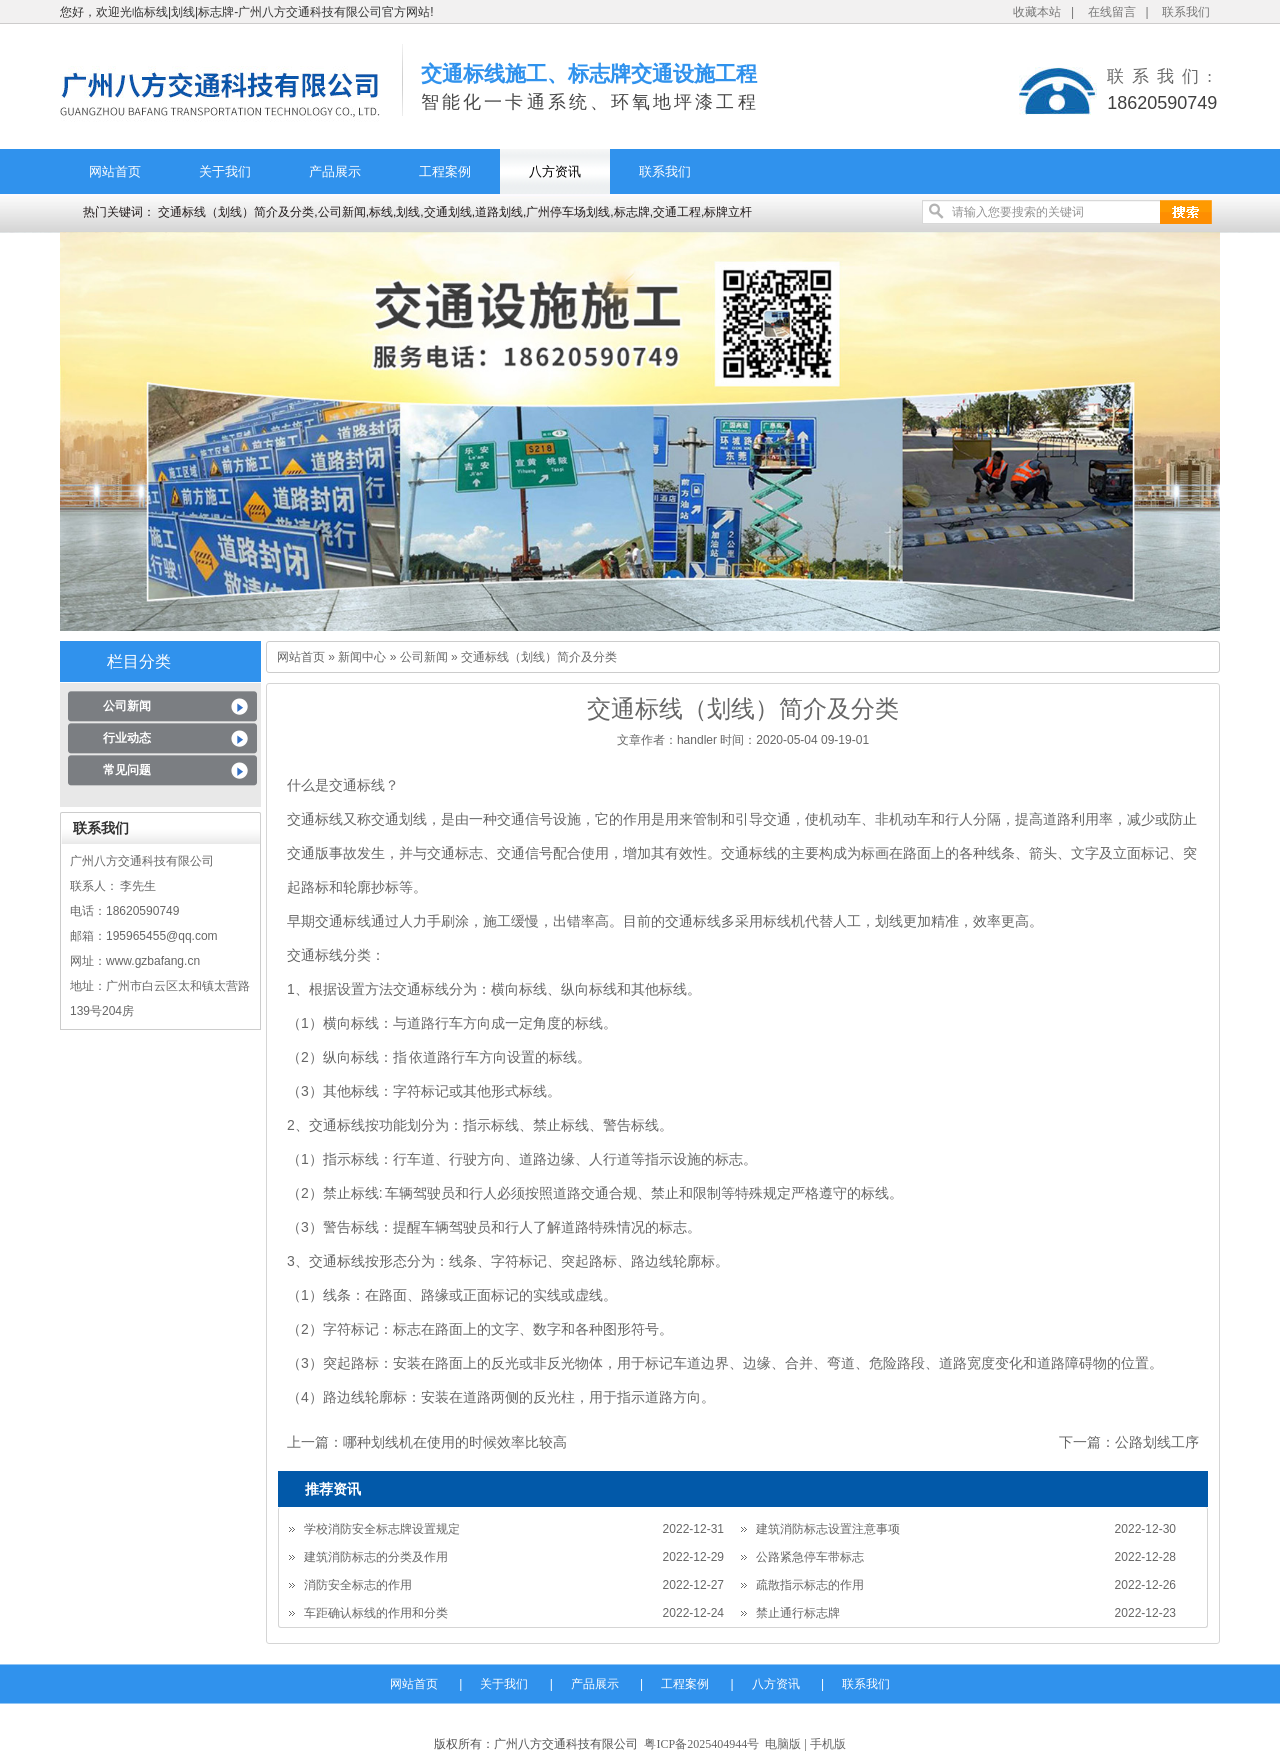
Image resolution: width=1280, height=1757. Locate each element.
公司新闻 (127, 706)
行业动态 (127, 738)
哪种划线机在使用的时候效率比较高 (455, 1442)
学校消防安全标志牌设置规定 (382, 1529)
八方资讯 (555, 171)
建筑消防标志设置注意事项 (828, 1529)
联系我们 (1186, 12)
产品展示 (335, 171)
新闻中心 (362, 657)
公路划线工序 (1157, 1442)
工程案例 (445, 171)
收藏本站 (1037, 12)
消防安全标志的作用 (358, 1585)
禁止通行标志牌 (798, 1613)
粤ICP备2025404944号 (701, 1744)
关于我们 (225, 171)
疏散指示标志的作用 (810, 1585)
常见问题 (127, 770)
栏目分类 (139, 661)
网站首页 (115, 171)
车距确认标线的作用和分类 (376, 1613)
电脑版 (783, 1744)
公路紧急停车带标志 (810, 1557)
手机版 (828, 1744)
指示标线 (351, 1159)
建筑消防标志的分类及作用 (376, 1557)
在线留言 (1112, 12)
